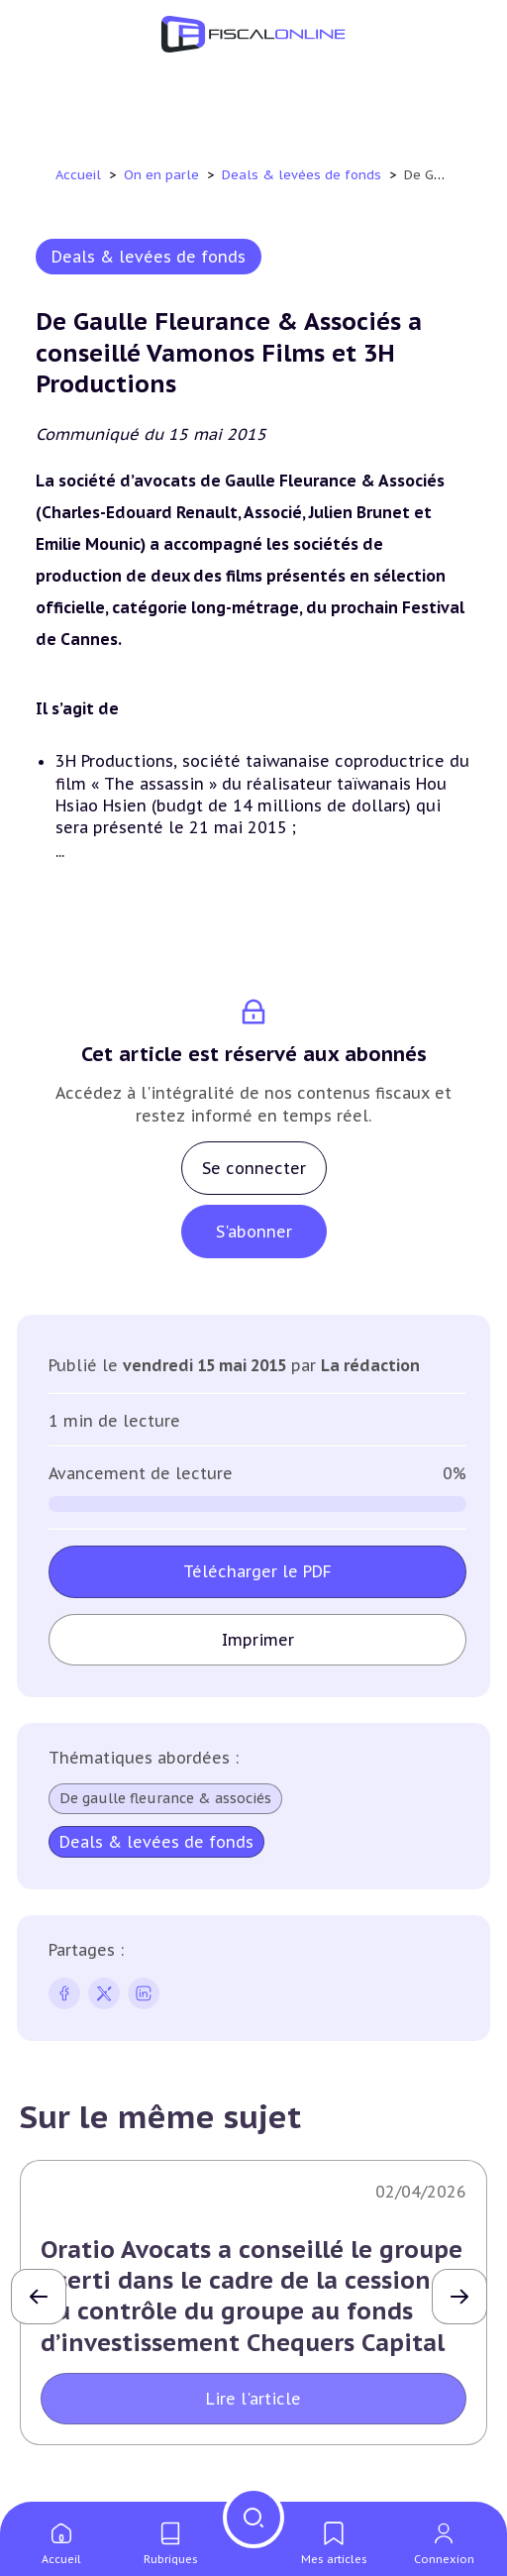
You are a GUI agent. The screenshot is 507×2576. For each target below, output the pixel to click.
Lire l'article (253, 2399)
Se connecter (254, 1168)
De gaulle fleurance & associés (165, 1798)
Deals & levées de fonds (303, 174)
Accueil (78, 174)
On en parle (163, 174)
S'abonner (254, 1231)
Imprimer (258, 1640)
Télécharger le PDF (257, 1571)
